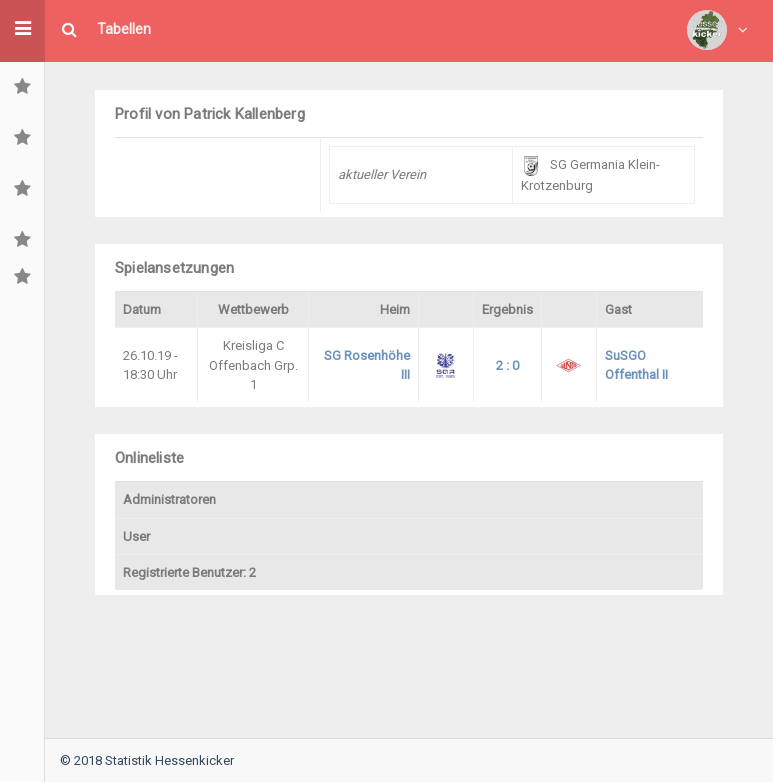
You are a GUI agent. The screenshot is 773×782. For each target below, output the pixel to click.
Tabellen (124, 29)
